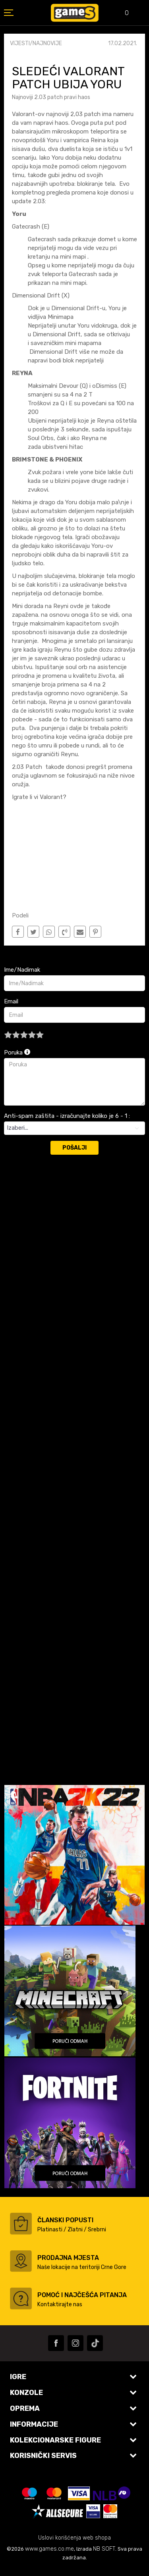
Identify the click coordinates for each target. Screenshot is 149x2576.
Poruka (17, 1052)
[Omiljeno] (121, 13)
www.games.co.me (49, 2548)
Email (11, 1001)
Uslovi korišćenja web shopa (74, 2537)
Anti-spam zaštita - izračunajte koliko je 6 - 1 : (67, 1115)
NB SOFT (104, 2548)
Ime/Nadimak (22, 969)
